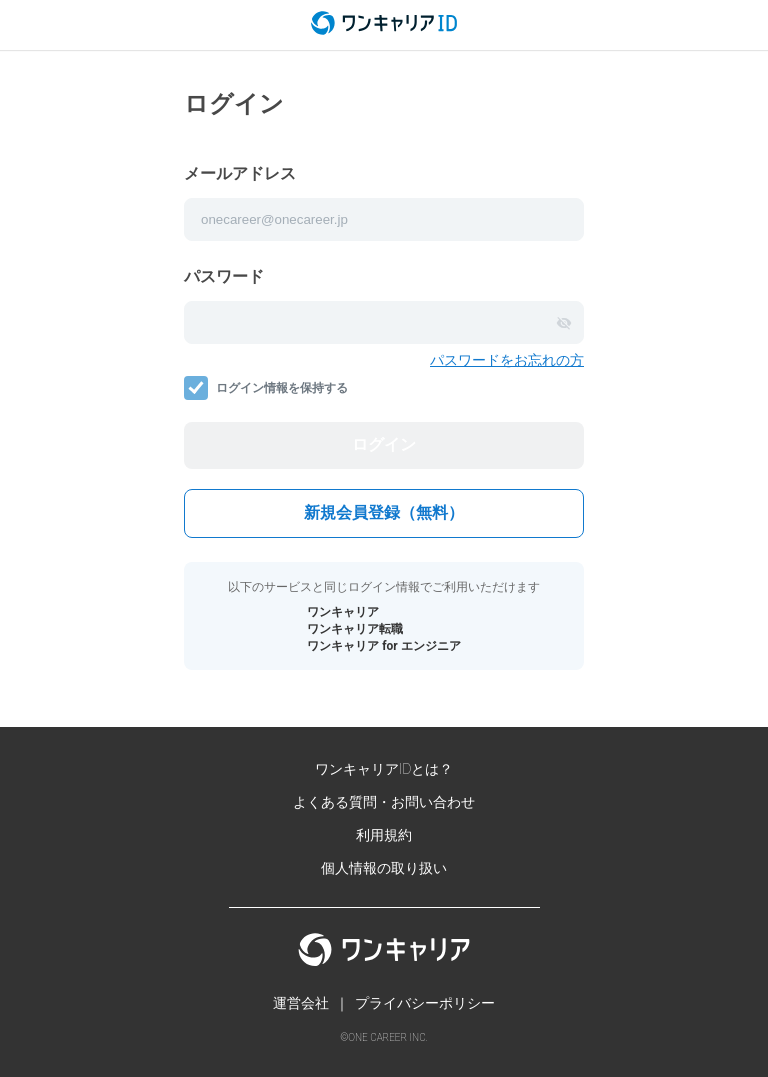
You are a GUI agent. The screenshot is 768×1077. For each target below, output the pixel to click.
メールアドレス (240, 173)
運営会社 (301, 1003)
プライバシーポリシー (425, 1003)
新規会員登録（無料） (384, 512)
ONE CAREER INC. (387, 1037)
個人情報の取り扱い (384, 868)
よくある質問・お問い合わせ (384, 802)
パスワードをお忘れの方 (507, 360)
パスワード (224, 276)
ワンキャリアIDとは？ (384, 769)
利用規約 (384, 835)
